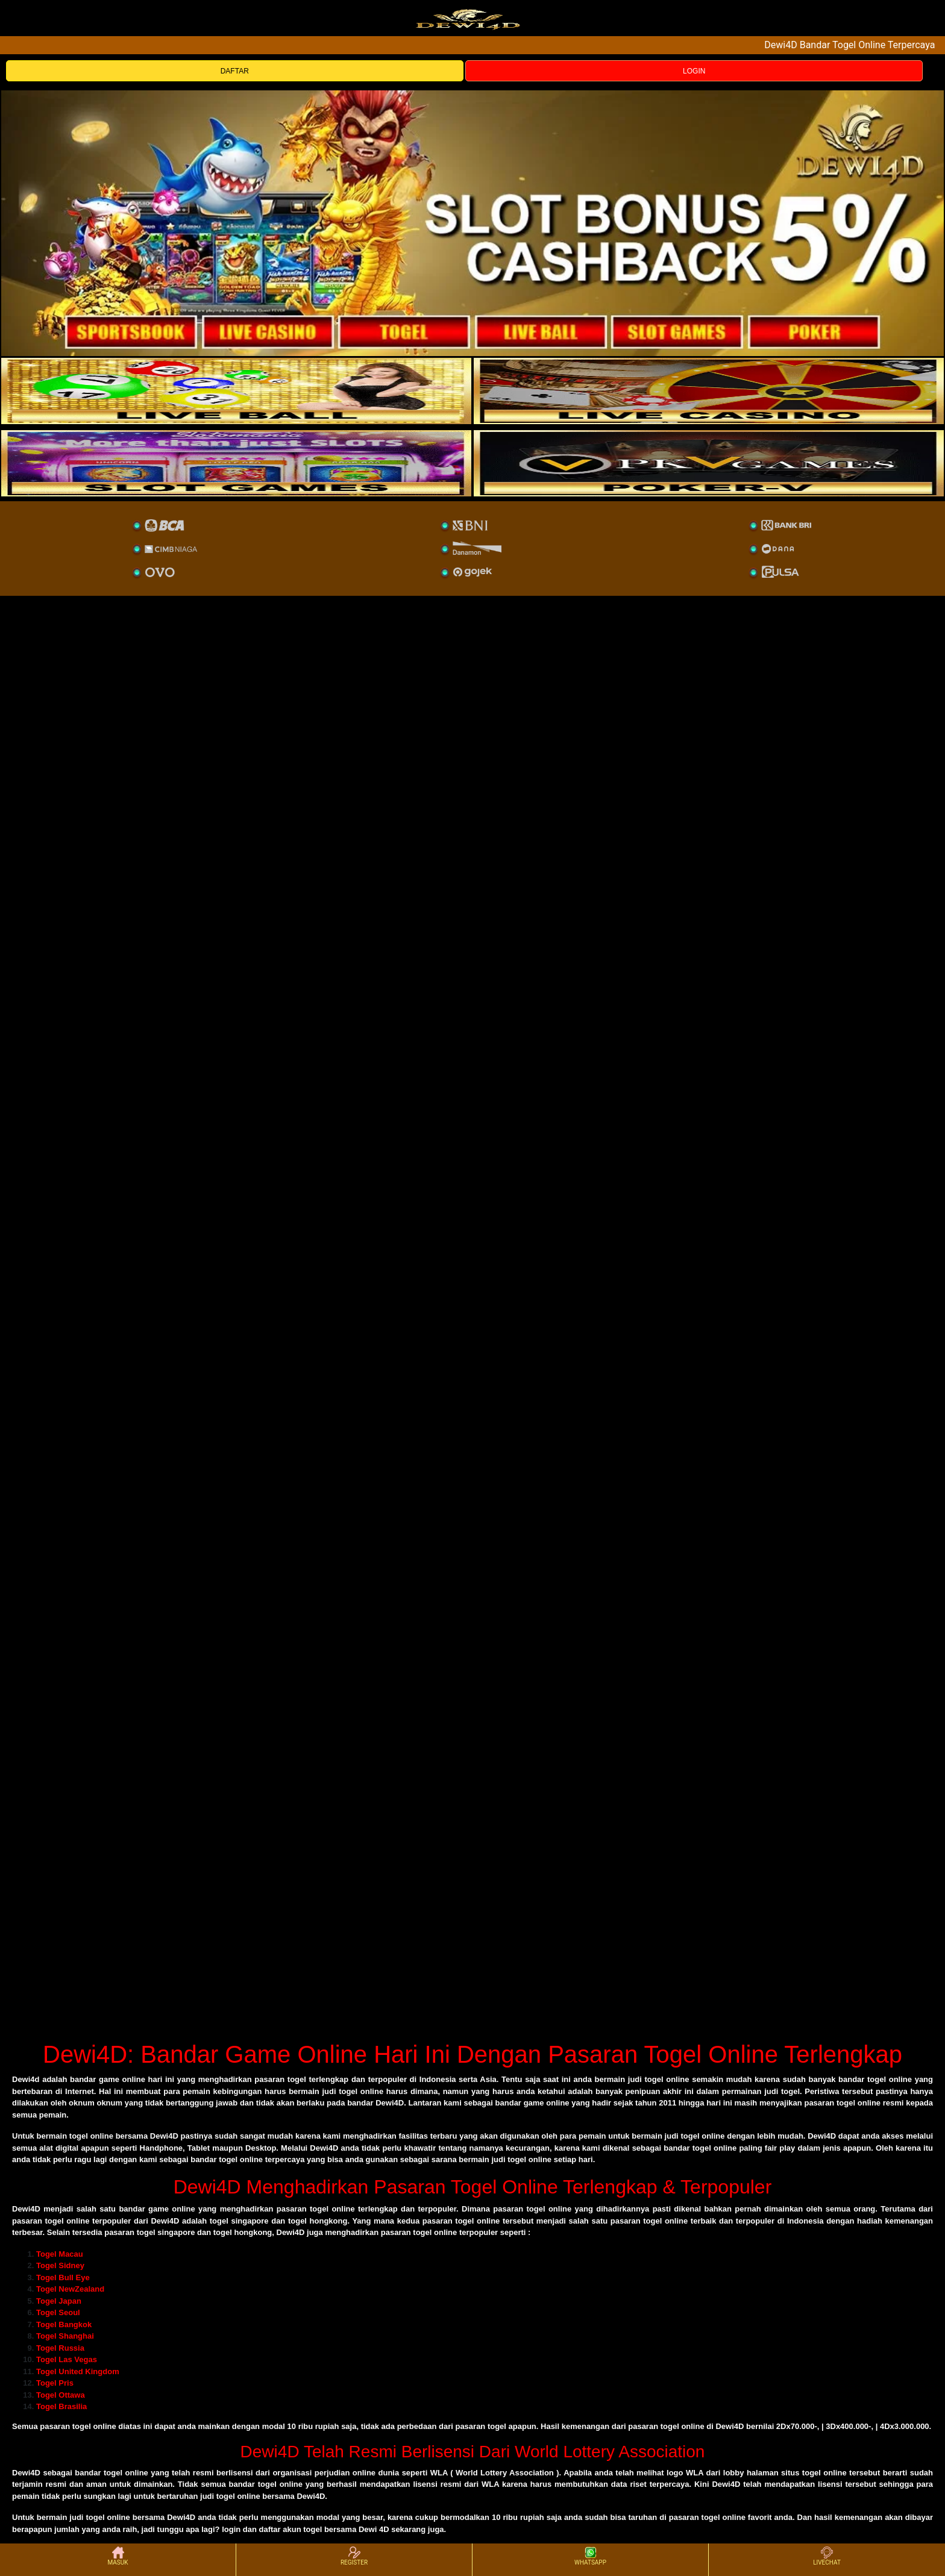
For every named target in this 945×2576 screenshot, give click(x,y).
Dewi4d (26, 2079)
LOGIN (694, 71)
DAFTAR (235, 71)
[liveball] (709, 463)
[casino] (709, 391)
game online (171, 2208)
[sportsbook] (236, 391)
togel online (94, 2426)
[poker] (236, 463)
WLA (439, 2472)
